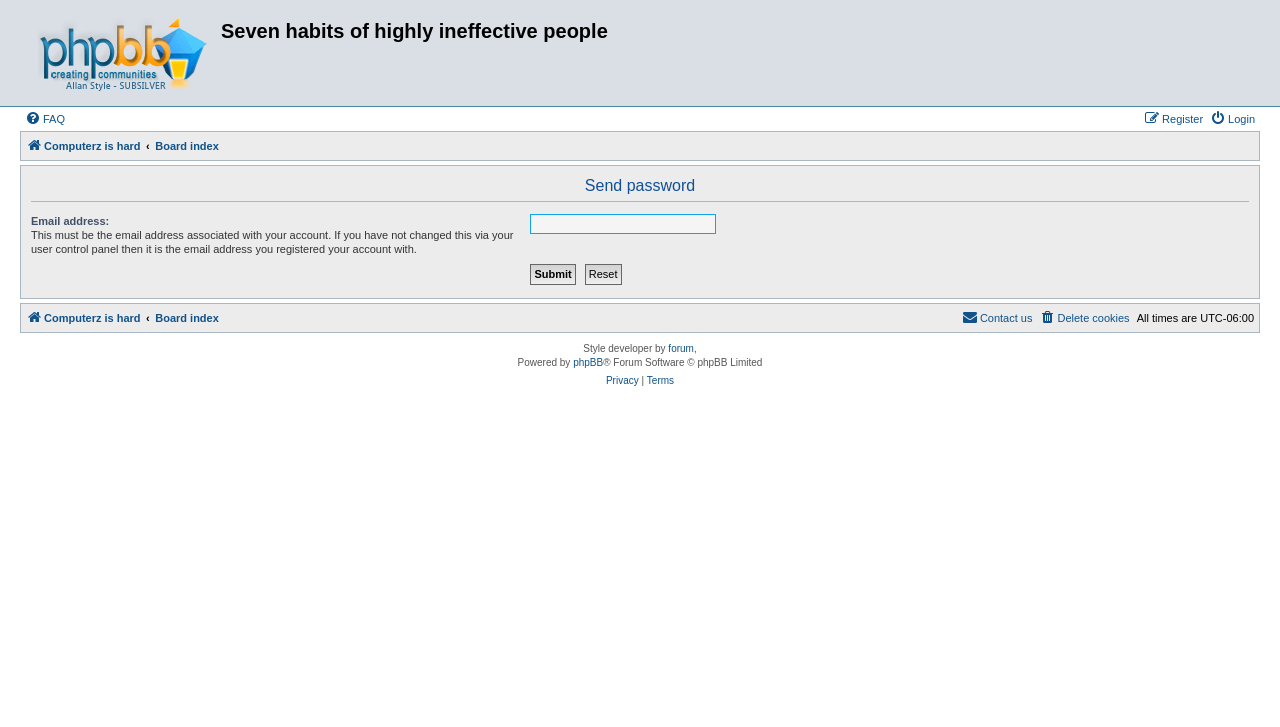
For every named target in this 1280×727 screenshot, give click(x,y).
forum (681, 348)
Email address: (70, 221)
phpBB (588, 362)
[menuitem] (45, 119)
